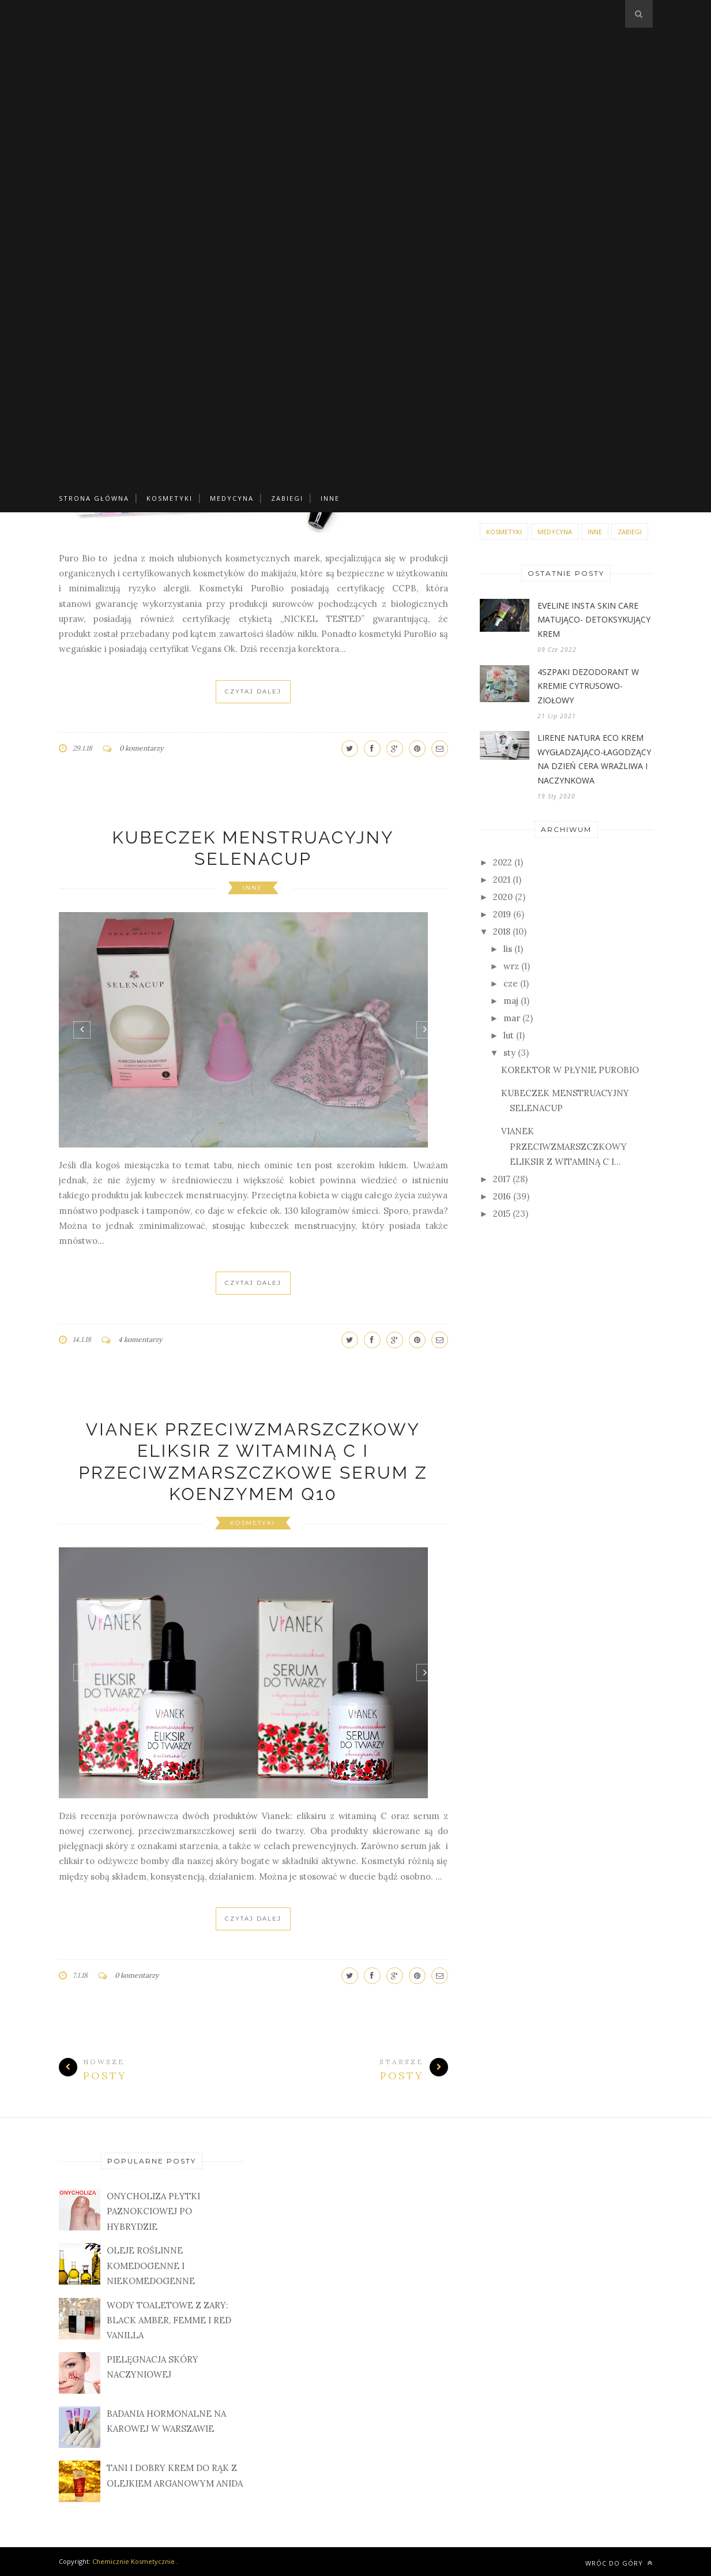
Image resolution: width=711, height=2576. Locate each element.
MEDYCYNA (232, 498)
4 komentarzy (140, 1339)
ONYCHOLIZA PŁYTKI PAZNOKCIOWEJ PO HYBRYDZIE (153, 2211)
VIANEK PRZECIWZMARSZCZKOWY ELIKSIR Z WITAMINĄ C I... (564, 1146)
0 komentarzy (141, 748)
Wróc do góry (619, 2563)
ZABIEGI (287, 498)
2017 (501, 1178)
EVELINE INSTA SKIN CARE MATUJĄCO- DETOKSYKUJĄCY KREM (593, 619)
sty (509, 1052)
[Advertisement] (356, 81)
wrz (511, 966)
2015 (501, 1213)
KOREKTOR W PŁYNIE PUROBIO (570, 1069)
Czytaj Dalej (253, 691)
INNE (330, 498)
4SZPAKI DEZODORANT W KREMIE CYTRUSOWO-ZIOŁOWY (588, 686)
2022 (502, 862)
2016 (502, 1196)
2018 (501, 931)
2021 (501, 879)
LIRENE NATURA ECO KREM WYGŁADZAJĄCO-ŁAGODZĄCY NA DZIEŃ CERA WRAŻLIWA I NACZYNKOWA (594, 759)
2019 (502, 914)
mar (511, 1018)
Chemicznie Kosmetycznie (133, 2561)
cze (510, 983)
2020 (503, 896)
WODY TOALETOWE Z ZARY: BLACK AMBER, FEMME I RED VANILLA (169, 2320)
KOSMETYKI (169, 498)
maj (510, 1000)
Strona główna (94, 498)
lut (508, 1035)
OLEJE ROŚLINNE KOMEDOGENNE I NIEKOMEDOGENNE (151, 2265)
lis (507, 948)
